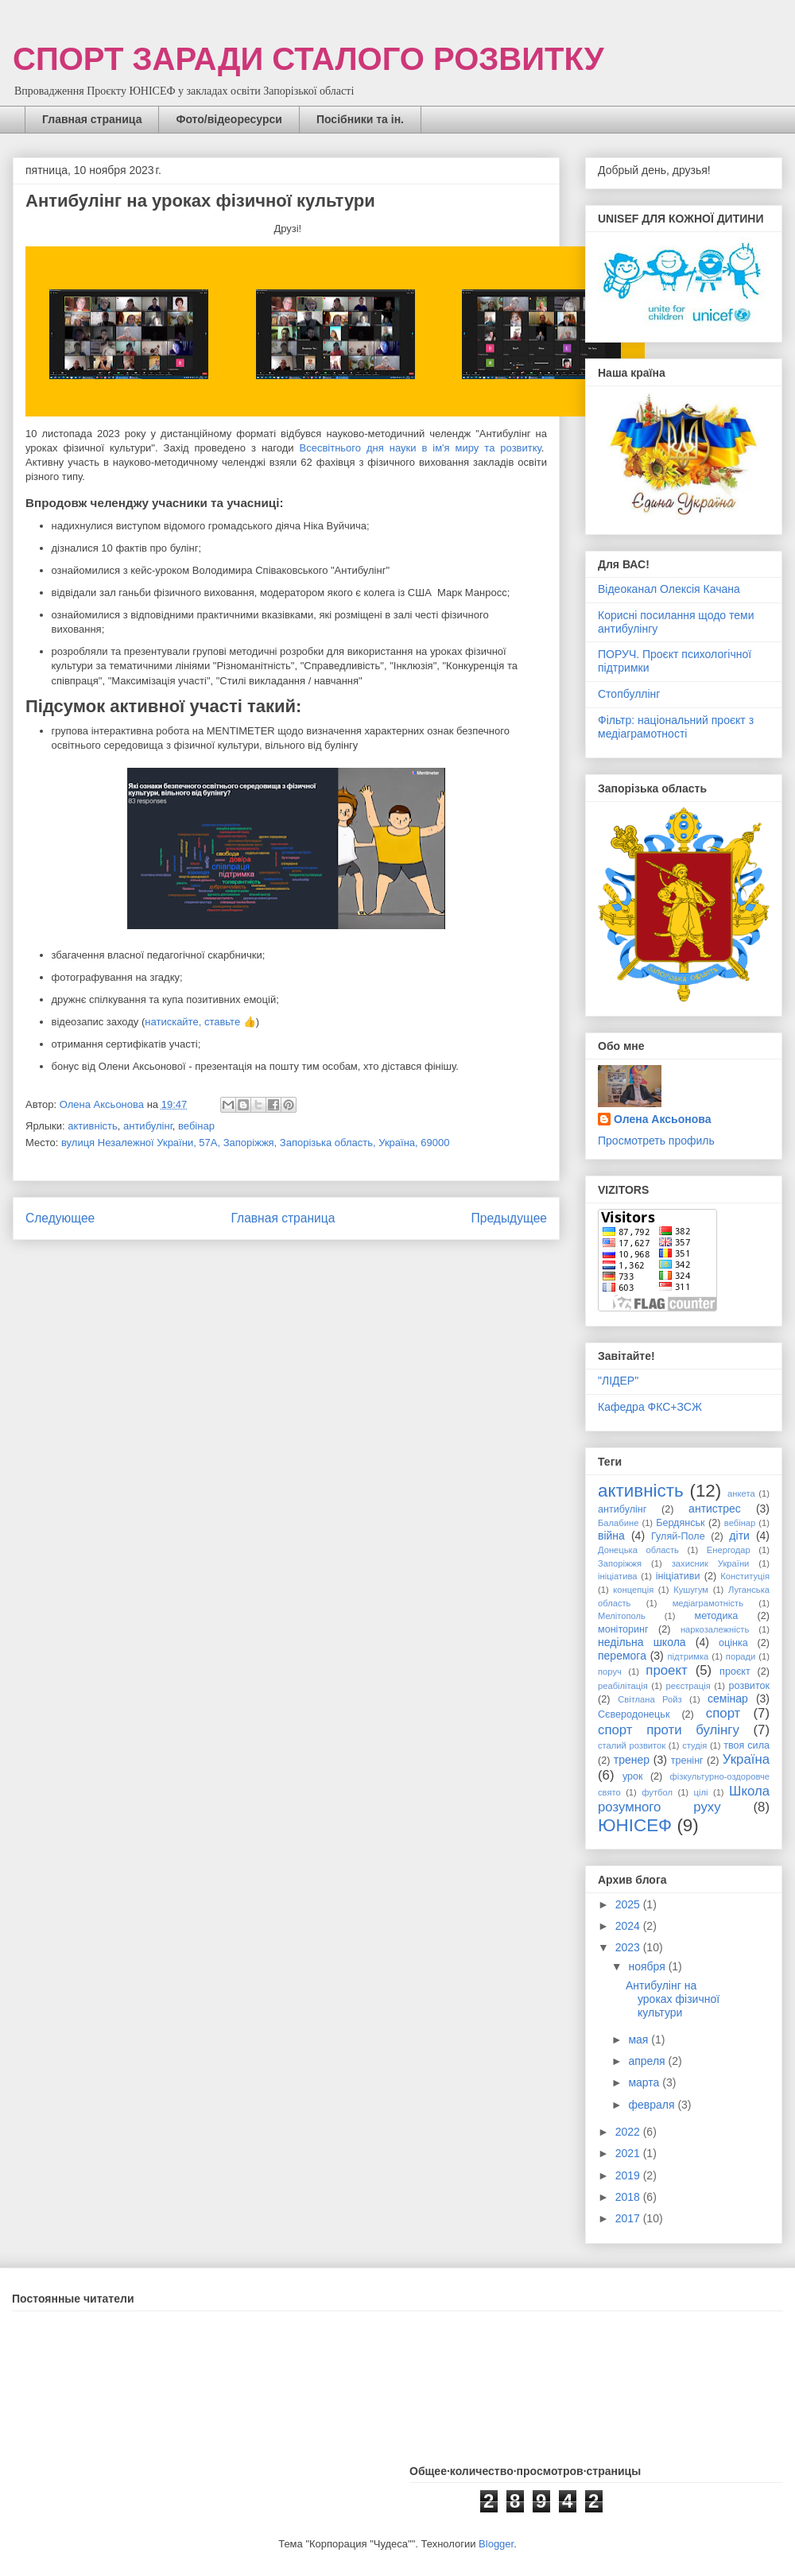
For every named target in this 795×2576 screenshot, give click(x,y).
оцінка (733, 1642)
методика (716, 1615)
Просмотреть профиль (656, 1140)
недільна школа (642, 1642)
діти (739, 1535)
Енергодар (728, 1550)
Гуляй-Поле (678, 1536)
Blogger (496, 2544)
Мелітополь (622, 1616)
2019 (629, 2175)
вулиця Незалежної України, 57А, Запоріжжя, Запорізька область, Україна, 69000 (255, 1143)
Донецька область (638, 1550)
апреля (648, 2061)
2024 (629, 1925)
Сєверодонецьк (633, 1714)
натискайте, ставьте (192, 1022)
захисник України (711, 1563)
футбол (657, 1792)
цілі (701, 1792)
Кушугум (690, 1589)
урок (632, 1776)
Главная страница (92, 119)
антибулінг (148, 1126)
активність (92, 1126)
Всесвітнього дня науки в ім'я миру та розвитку (420, 448)
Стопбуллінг (629, 694)
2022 (629, 2131)
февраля (652, 2104)
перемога (622, 1655)
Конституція (745, 1576)
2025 (629, 1904)
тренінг (687, 1760)
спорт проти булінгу (668, 1729)
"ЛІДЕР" (618, 1380)
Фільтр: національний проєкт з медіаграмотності (676, 727)
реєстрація (688, 1686)
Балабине (618, 1523)
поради (741, 1656)
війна (611, 1535)
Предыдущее (509, 1218)
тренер (632, 1759)
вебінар (196, 1126)
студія (694, 1745)
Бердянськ (680, 1522)
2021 (629, 2153)
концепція (633, 1589)
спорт (723, 1713)
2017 (629, 2218)
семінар (728, 1698)
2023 (629, 1947)
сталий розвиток (631, 1745)
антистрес (714, 1508)
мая (639, 2039)
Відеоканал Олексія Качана (669, 589)
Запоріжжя (620, 1563)
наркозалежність (715, 1629)
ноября (648, 1966)
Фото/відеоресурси (228, 119)
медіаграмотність (708, 1603)
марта (645, 2082)
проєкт (734, 1671)
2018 (629, 2197)
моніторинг (623, 1629)
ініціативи (678, 1576)
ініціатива (617, 1576)
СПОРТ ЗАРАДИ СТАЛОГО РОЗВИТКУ (308, 58)
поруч (610, 1671)
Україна (746, 1759)
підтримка (688, 1656)
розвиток (749, 1685)
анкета (741, 1493)
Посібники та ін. (360, 119)
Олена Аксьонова (662, 1119)
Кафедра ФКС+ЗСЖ (650, 1406)
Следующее (60, 1218)
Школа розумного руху (684, 1799)
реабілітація (623, 1686)
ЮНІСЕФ (635, 1825)
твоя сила (746, 1745)
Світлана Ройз (649, 1699)
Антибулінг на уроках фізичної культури (672, 1999)
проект (666, 1670)
